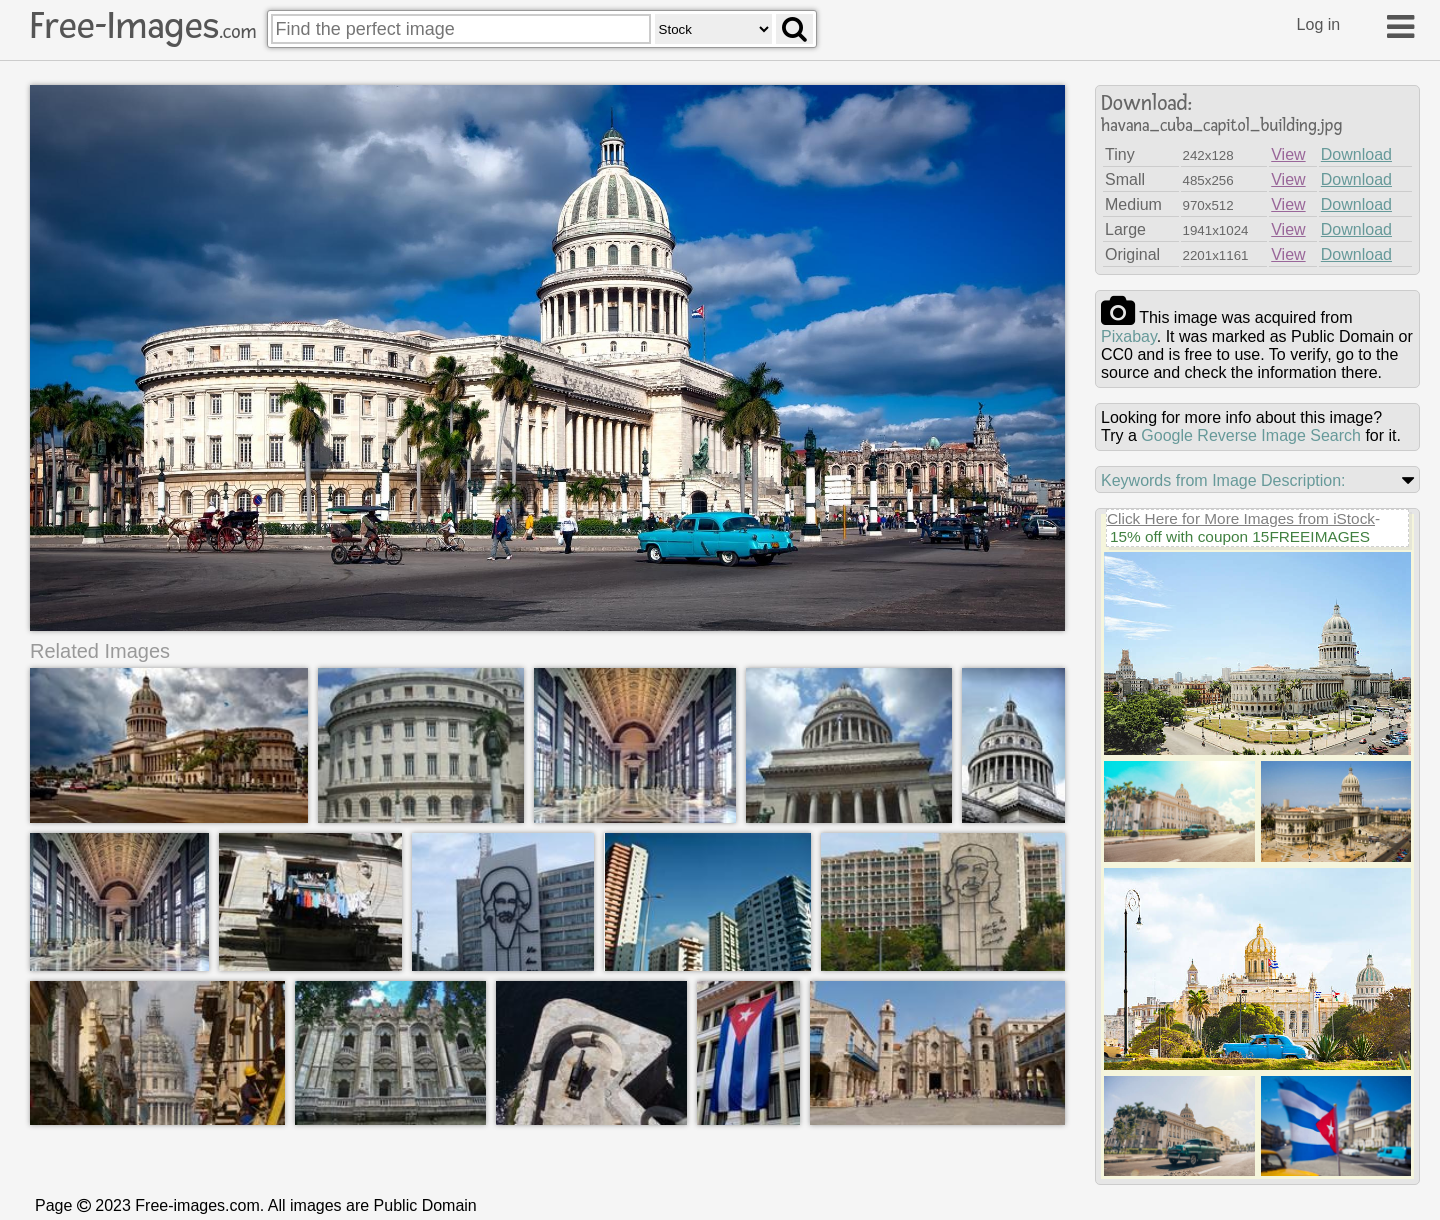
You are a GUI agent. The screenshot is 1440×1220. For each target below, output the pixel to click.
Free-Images (143, 26)
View (1288, 154)
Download (1356, 154)
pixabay (1129, 336)
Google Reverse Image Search (1251, 435)
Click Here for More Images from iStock (1241, 518)
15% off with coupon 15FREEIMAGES (1240, 536)
